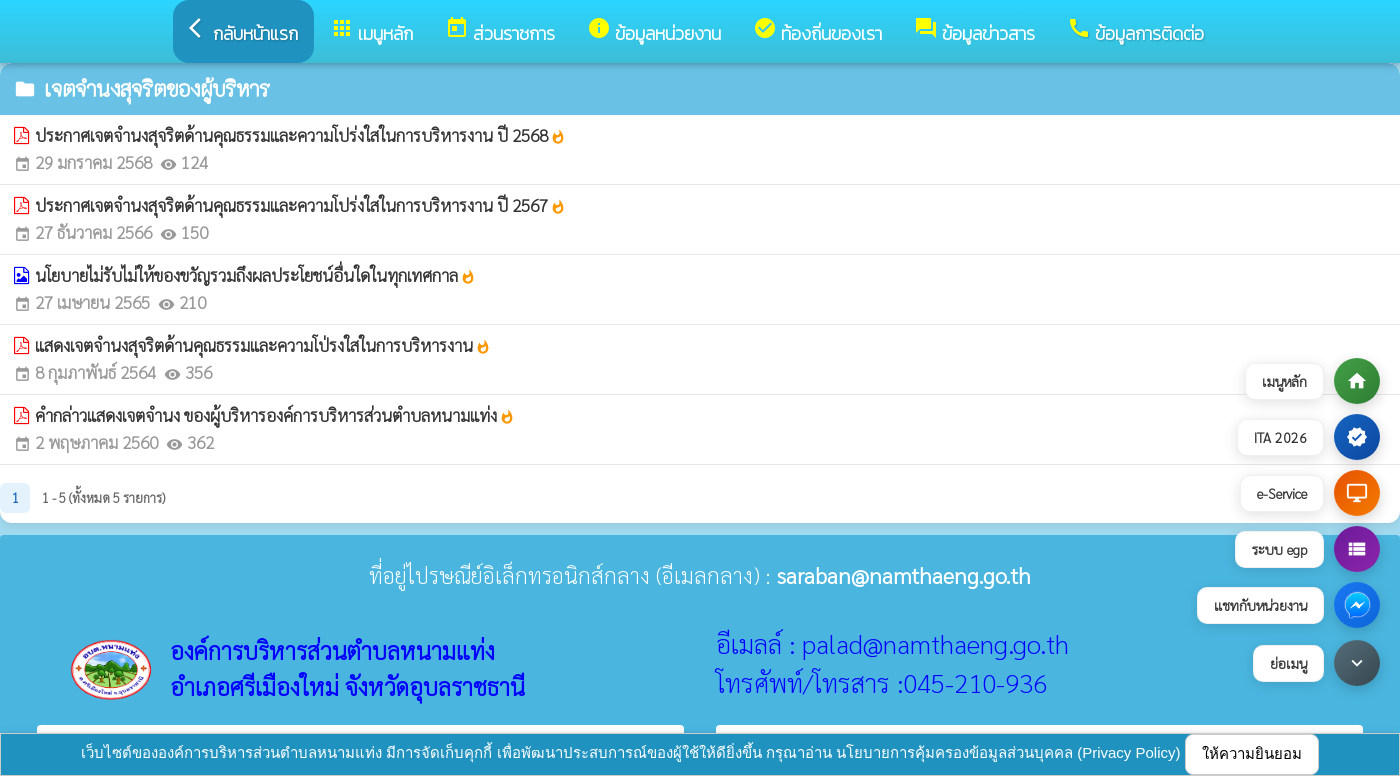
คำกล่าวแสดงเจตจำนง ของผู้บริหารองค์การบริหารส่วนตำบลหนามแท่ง (275, 415)
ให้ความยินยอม (1252, 753)
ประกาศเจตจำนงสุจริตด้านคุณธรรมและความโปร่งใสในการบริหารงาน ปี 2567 (300, 205)
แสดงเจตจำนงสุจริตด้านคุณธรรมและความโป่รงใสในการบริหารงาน (263, 345)
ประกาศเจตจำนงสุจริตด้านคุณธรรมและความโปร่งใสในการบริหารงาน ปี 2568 (300, 135)
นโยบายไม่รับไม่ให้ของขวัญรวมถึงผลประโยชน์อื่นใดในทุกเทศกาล (255, 275)
